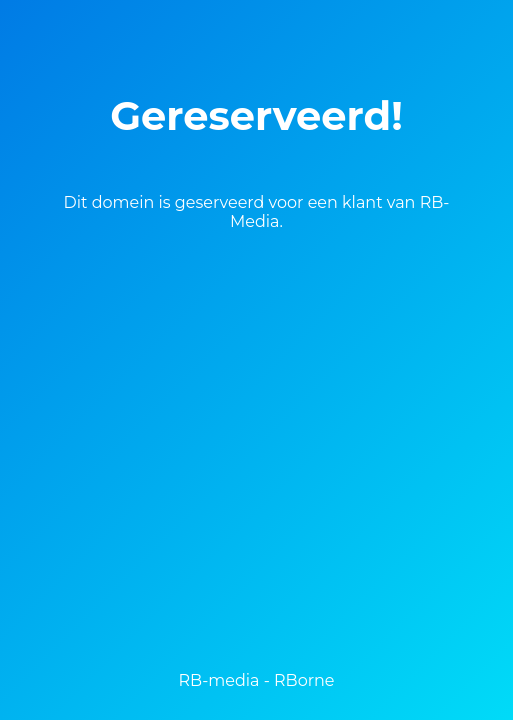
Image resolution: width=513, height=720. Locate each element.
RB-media (219, 680)
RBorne (304, 680)
